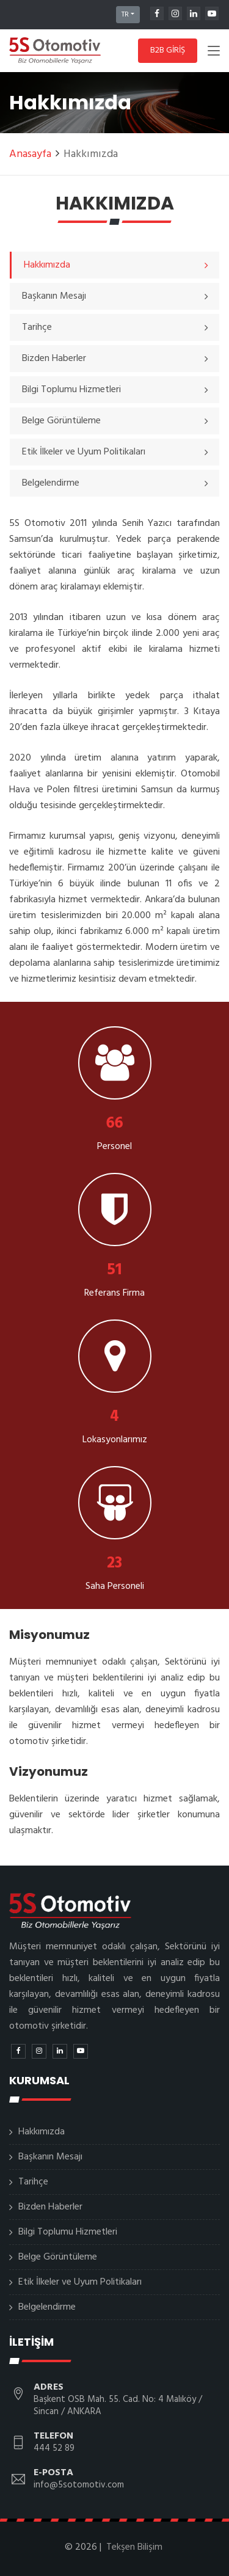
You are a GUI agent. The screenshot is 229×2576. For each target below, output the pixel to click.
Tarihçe (33, 2182)
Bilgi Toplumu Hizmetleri (67, 2232)
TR (125, 15)
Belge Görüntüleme (57, 2257)
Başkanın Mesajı (50, 2157)
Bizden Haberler (50, 2207)
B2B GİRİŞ (167, 50)
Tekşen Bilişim (134, 2547)
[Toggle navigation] (214, 53)
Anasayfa (30, 154)
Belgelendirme (47, 2307)
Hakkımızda (41, 2132)
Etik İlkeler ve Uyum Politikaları (80, 2282)
